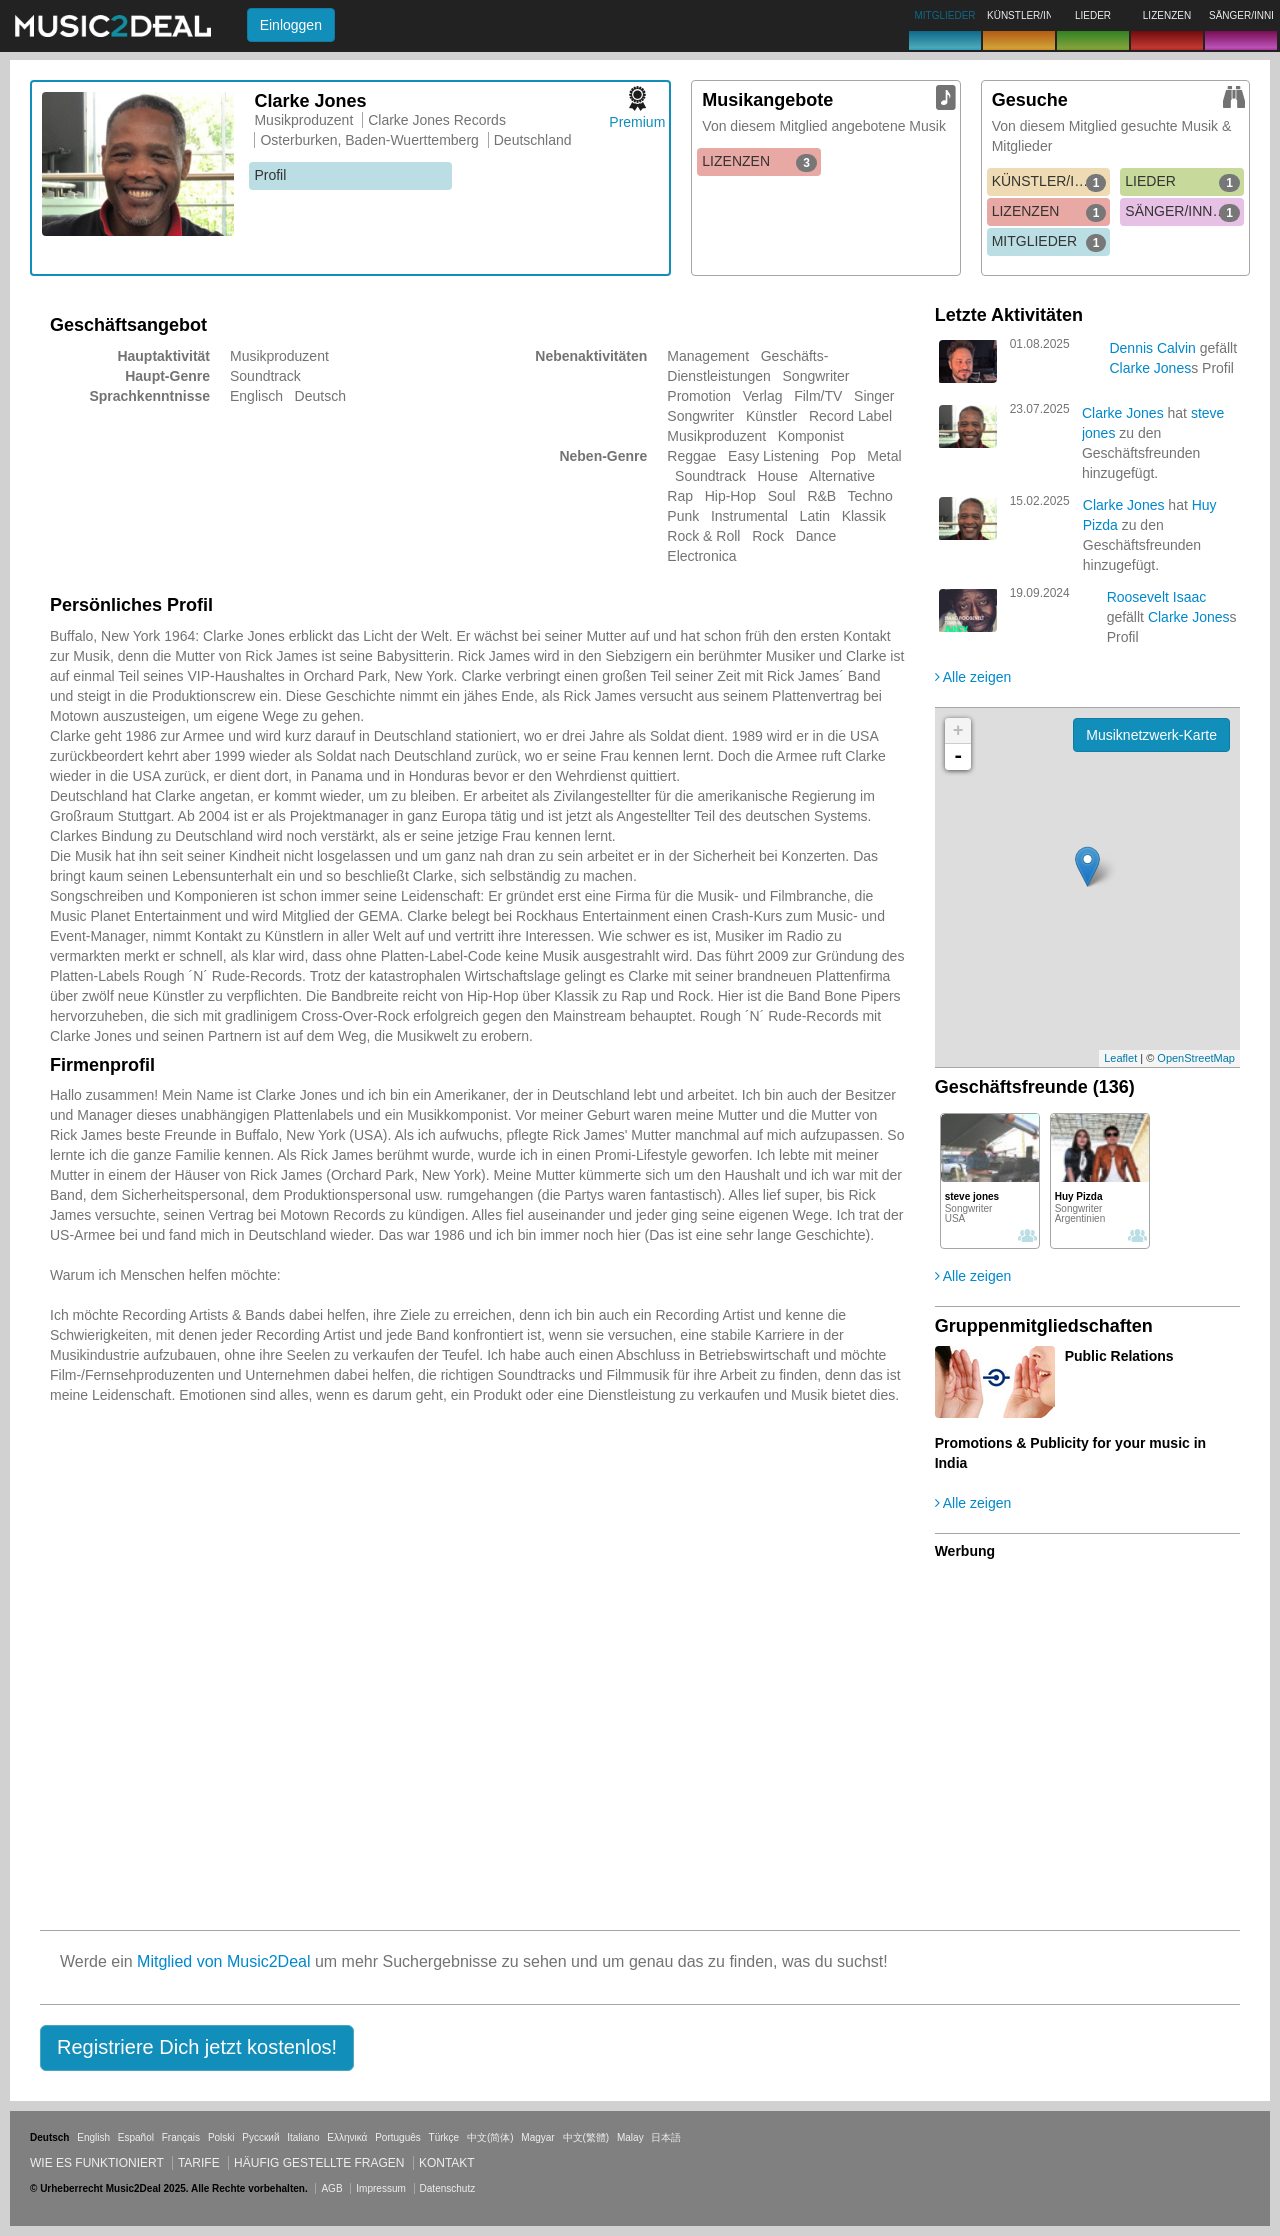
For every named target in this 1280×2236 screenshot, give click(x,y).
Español (136, 2137)
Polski (221, 2137)
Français (181, 2137)
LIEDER (1182, 182)
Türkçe (444, 2137)
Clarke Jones (1150, 368)
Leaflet (1120, 1058)
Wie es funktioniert (97, 2163)
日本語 (666, 2137)
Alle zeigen (973, 677)
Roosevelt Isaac (1157, 597)
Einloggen (291, 25)
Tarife (200, 2163)
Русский (260, 2137)
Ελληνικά (347, 2137)
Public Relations (1119, 1356)
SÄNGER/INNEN (1182, 212)
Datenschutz (448, 2188)
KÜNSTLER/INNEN (1051, 182)
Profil (270, 175)
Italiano (303, 2137)
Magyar (537, 2137)
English (93, 2137)
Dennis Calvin (1152, 348)
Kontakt (447, 2163)
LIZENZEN (759, 162)
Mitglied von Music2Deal (223, 1961)
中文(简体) (490, 2137)
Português (398, 2137)
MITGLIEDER (1049, 242)
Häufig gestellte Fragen (319, 2163)
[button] (197, 2048)
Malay (630, 2137)
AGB (331, 2188)
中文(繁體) (586, 2137)
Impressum (380, 2188)
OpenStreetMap (1196, 1058)
